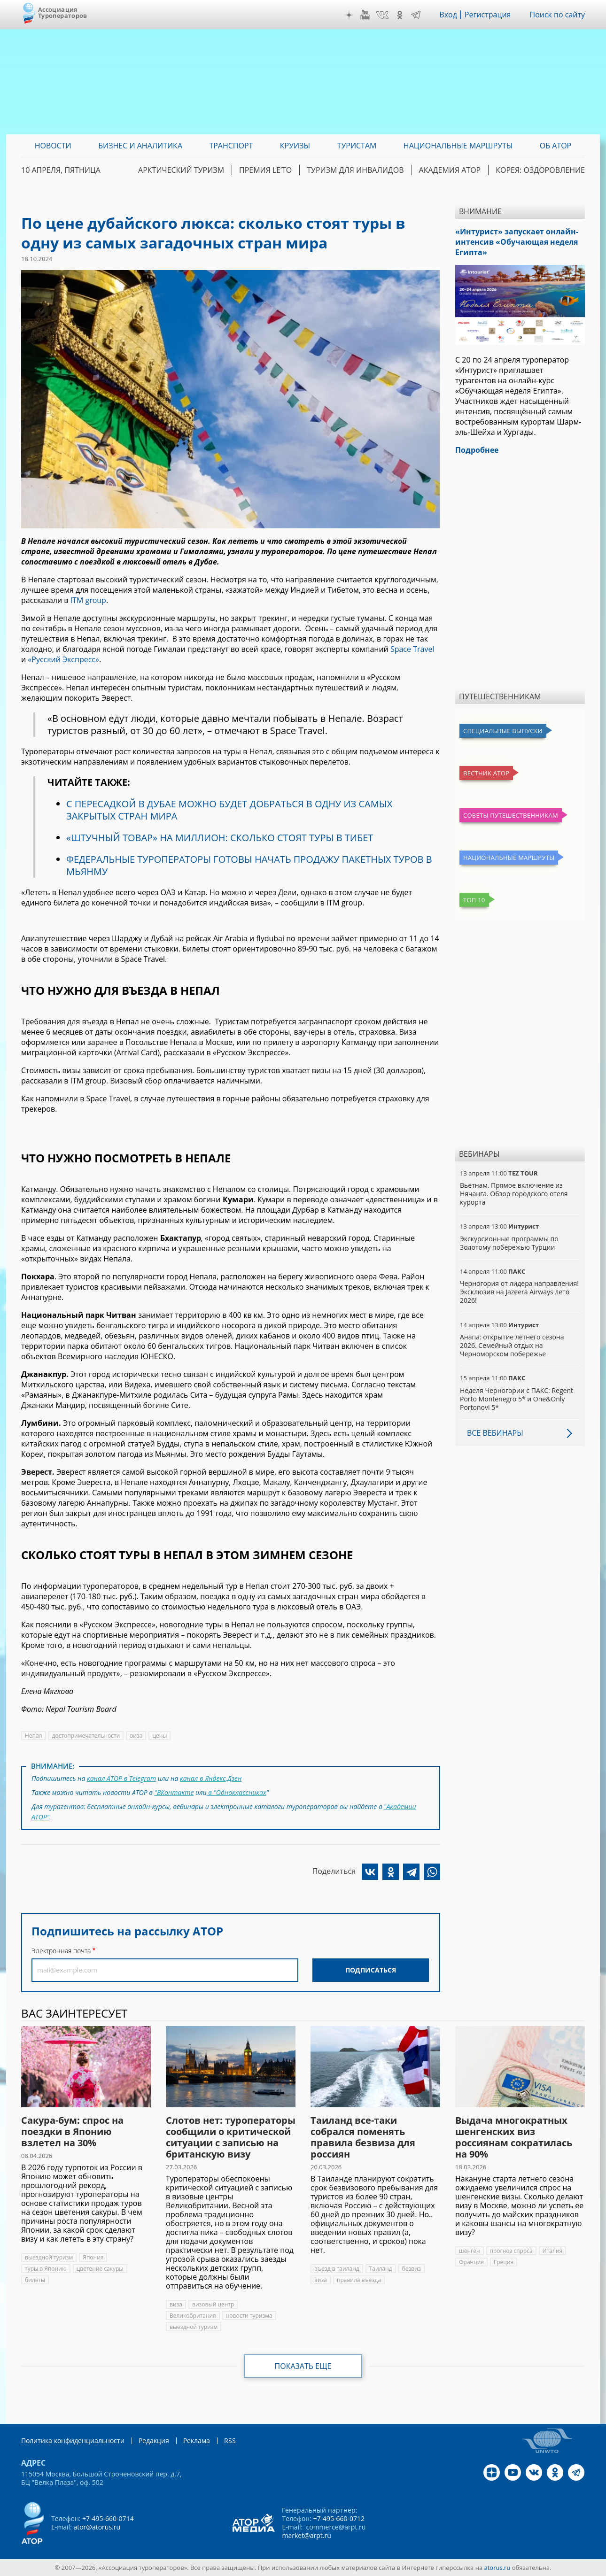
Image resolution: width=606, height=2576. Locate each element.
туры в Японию (46, 2269)
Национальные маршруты (508, 857)
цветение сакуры (100, 2269)
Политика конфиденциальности (72, 2440)
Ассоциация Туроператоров (62, 12)
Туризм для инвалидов (355, 170)
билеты (35, 2280)
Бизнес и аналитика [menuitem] (140, 145)
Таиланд (380, 2269)
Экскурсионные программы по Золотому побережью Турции (509, 1243)
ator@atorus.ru (96, 2526)
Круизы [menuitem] (295, 145)
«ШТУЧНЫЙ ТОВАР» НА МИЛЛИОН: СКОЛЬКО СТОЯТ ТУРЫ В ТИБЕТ (219, 837)
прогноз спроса (511, 2251)
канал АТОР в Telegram (121, 1778)
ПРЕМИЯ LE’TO (265, 170)
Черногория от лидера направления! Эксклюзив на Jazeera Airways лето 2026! (519, 1292)
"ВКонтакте (174, 1792)
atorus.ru (497, 2567)
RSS (230, 2440)
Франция (471, 2262)
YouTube (365, 15)
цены (159, 1736)
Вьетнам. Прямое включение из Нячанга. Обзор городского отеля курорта (514, 1194)
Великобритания (193, 2316)
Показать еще (303, 2366)
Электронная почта (61, 1950)
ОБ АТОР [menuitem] (555, 145)
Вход (448, 14)
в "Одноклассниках (236, 1792)
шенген (469, 2251)
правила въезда (359, 2280)
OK (399, 15)
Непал (33, 1736)
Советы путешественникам (510, 815)
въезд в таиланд (336, 2269)
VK (382, 15)
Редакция (154, 2440)
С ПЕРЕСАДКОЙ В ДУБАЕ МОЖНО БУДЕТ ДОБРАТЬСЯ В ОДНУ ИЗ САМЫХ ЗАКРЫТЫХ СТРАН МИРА (229, 809)
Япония (93, 2257)
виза (136, 1736)
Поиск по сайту (557, 14)
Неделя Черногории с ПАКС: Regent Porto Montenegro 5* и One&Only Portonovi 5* (516, 1399)
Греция (503, 2262)
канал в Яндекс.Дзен (210, 1778)
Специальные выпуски (503, 731)
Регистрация (488, 14)
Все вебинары (495, 1433)
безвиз (411, 2269)
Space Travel (412, 649)
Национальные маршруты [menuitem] (458, 145)
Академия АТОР (450, 170)
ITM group (88, 600)
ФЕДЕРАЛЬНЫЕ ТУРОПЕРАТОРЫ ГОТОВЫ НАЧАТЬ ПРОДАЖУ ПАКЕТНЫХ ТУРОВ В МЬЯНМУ (249, 865)
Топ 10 (474, 900)
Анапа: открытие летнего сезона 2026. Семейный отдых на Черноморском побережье (512, 1345)
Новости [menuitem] (53, 145)
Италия (553, 2251)
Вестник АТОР (486, 773)
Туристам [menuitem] (357, 145)
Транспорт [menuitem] (231, 145)
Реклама (196, 2440)
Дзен (349, 15)
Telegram (415, 15)
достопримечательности (86, 1736)
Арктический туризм (181, 170)
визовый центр (213, 2304)
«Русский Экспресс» (63, 659)
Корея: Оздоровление (540, 170)
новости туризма (249, 2316)
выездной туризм (49, 2257)
